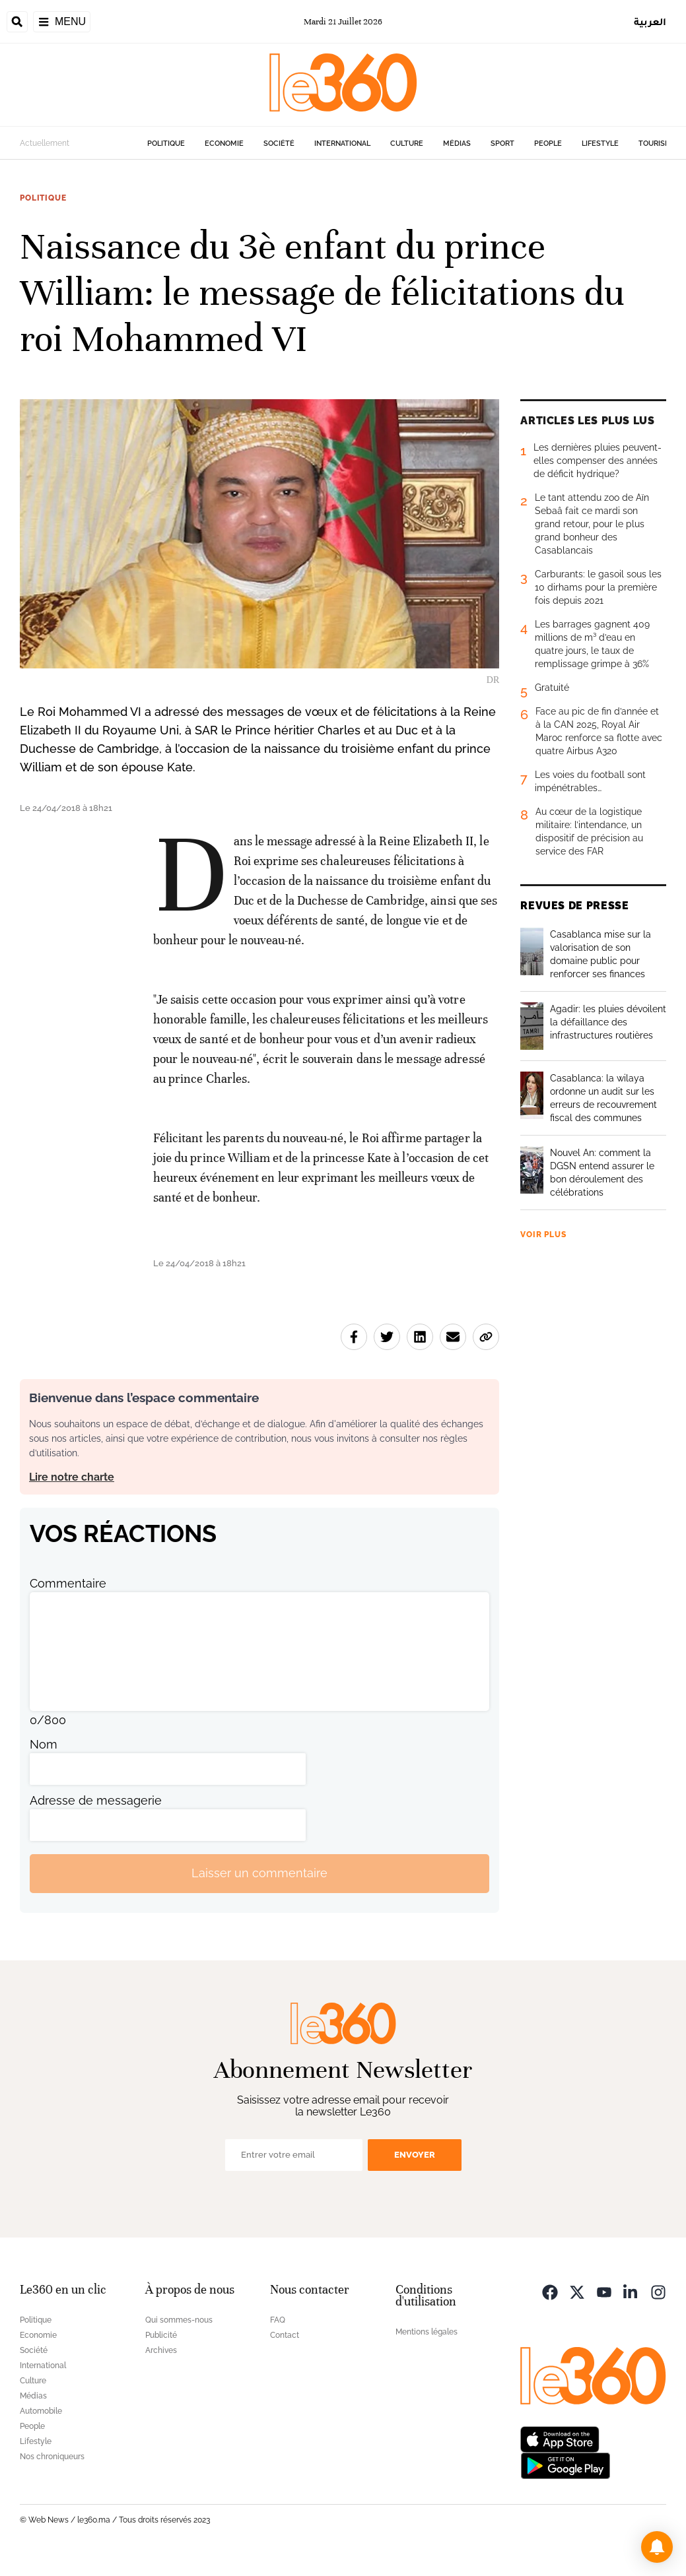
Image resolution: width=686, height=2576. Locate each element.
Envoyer (414, 2155)
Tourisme (657, 143)
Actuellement (44, 143)
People (548, 143)
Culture (406, 143)
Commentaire (68, 1583)
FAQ (277, 2320)
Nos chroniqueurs (52, 2456)
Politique (166, 143)
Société (278, 143)
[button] (657, 2547)
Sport (502, 143)
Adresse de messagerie (96, 1800)
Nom (43, 1744)
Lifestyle (600, 143)
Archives (161, 2350)
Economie (224, 143)
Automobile (41, 2411)
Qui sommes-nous (179, 2320)
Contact (284, 2335)
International (342, 143)
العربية (650, 21)
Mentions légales (426, 2331)
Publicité (161, 2335)
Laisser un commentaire (259, 1873)
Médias (457, 143)
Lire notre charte (71, 1477)
